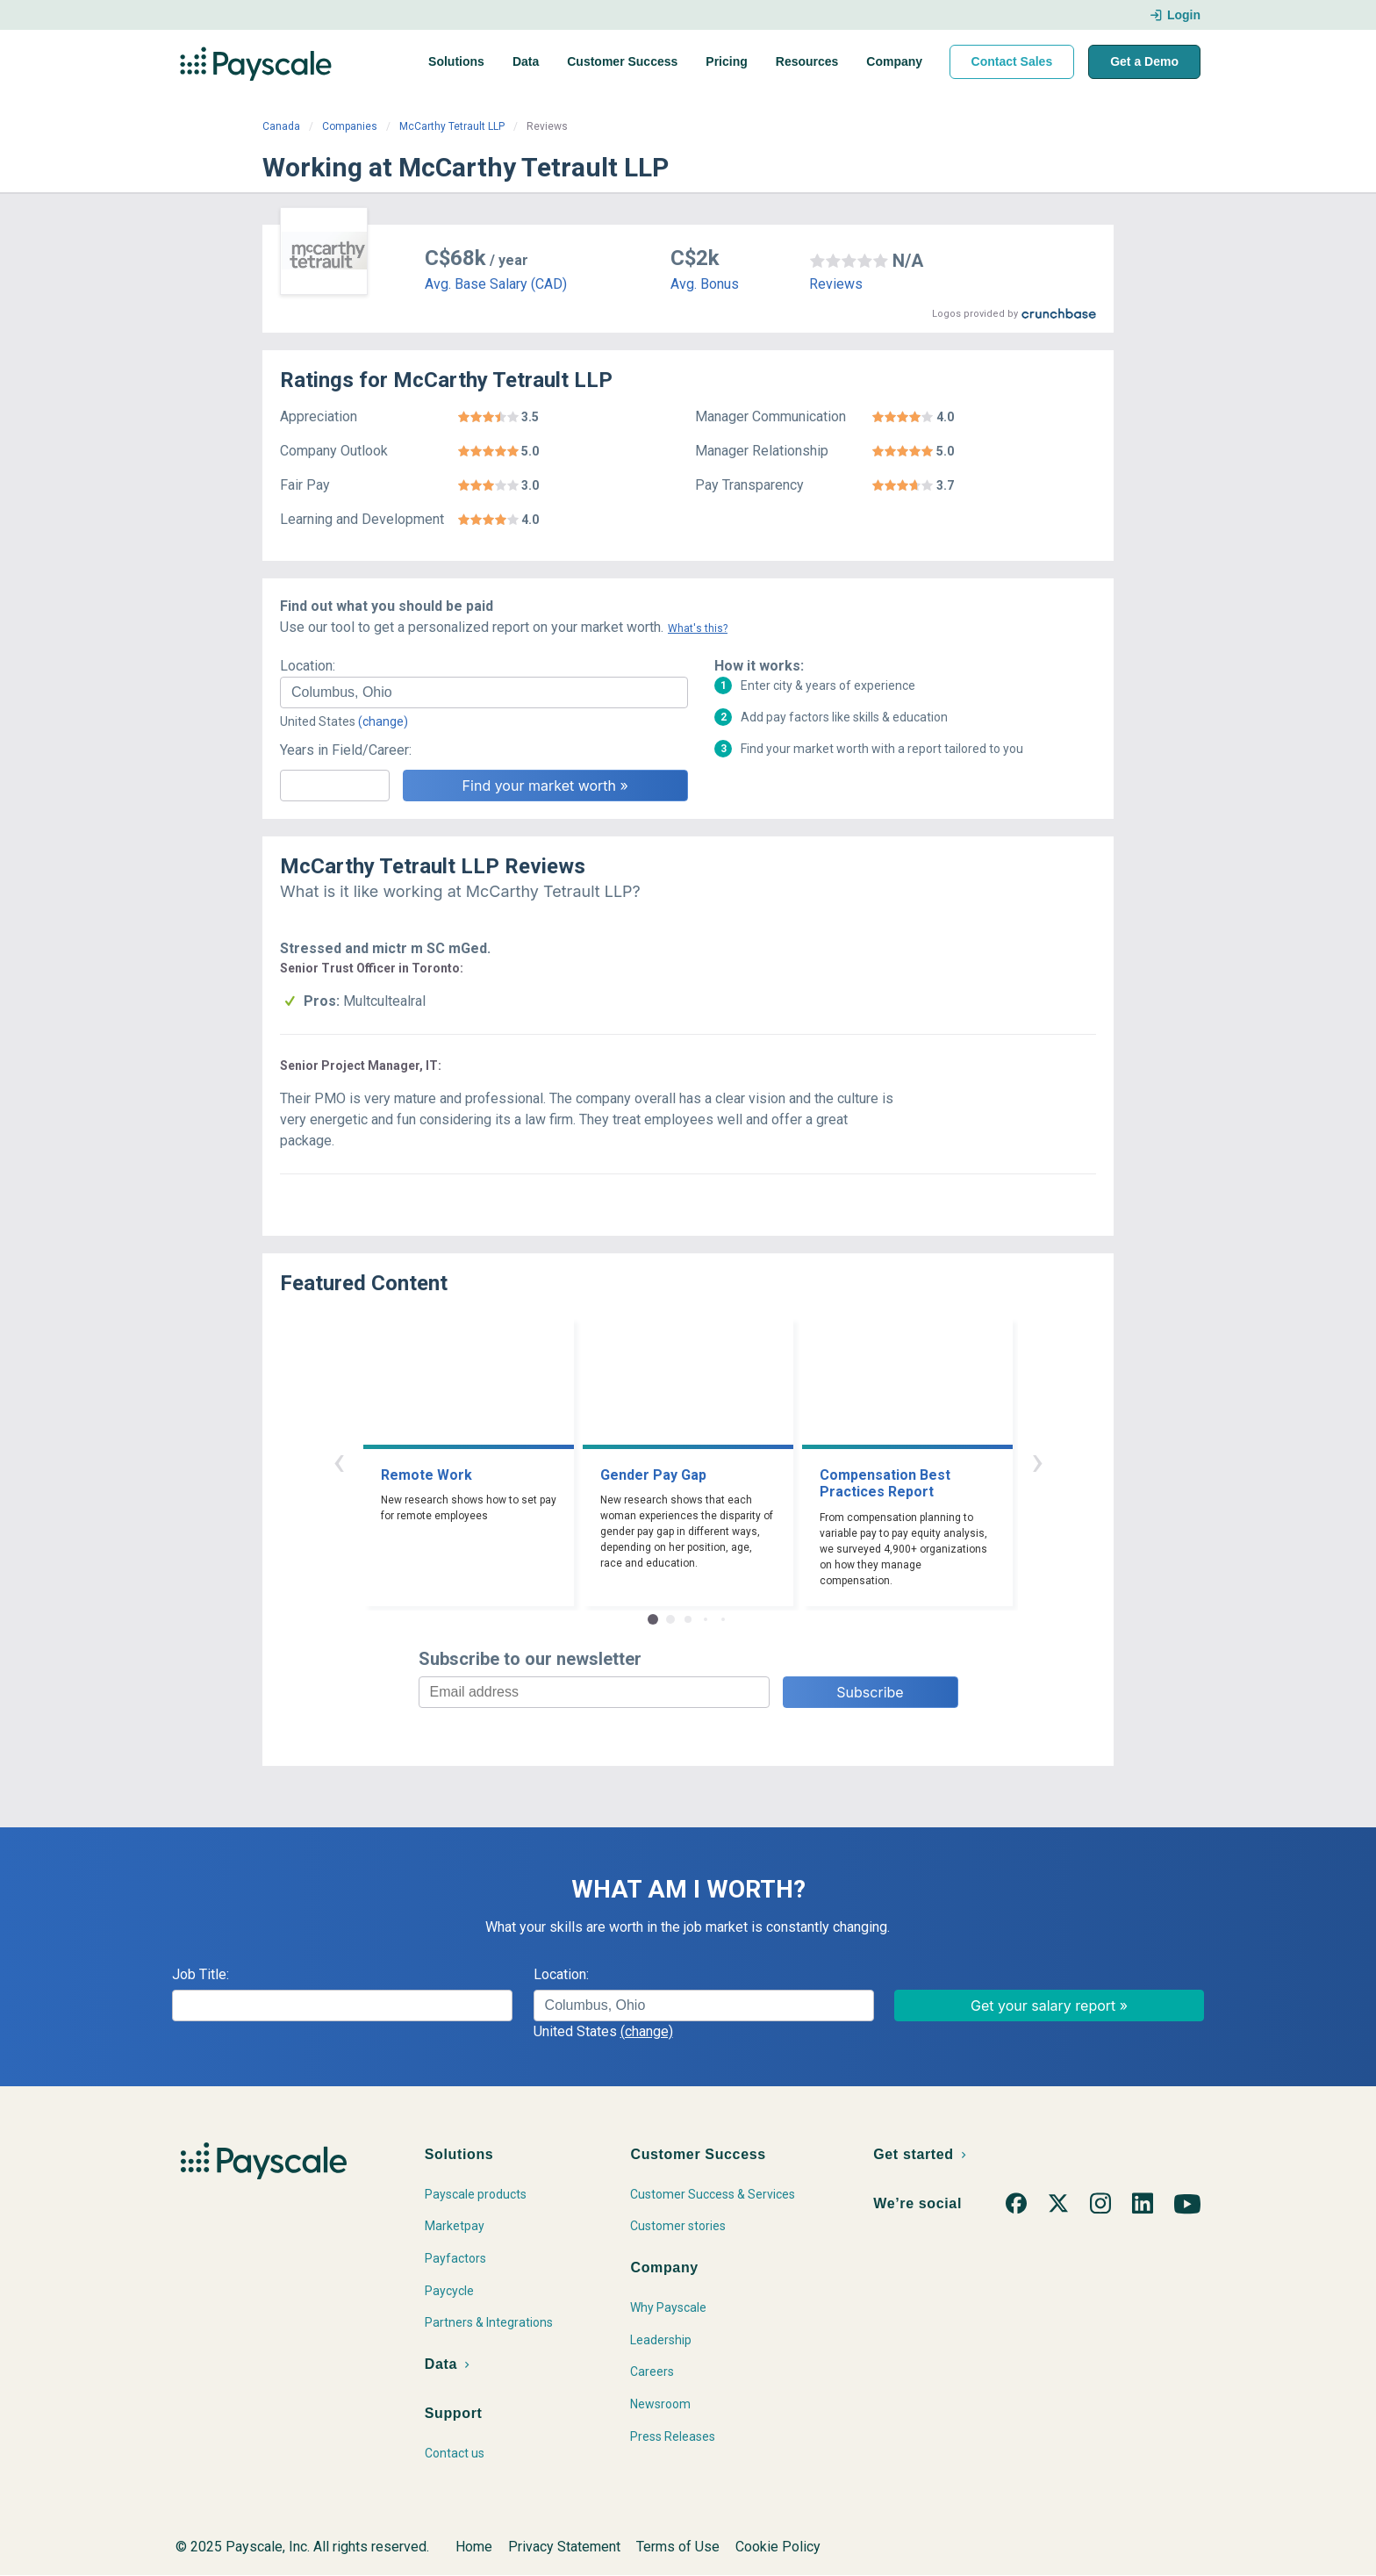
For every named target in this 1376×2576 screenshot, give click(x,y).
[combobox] (484, 692)
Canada (281, 126)
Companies (349, 126)
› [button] (1037, 1461)
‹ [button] (339, 1461)
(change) (383, 721)
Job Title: (200, 1974)
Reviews (836, 284)
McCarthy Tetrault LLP (452, 126)
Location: (307, 665)
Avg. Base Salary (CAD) (496, 284)
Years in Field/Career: (346, 750)
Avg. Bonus (704, 284)
